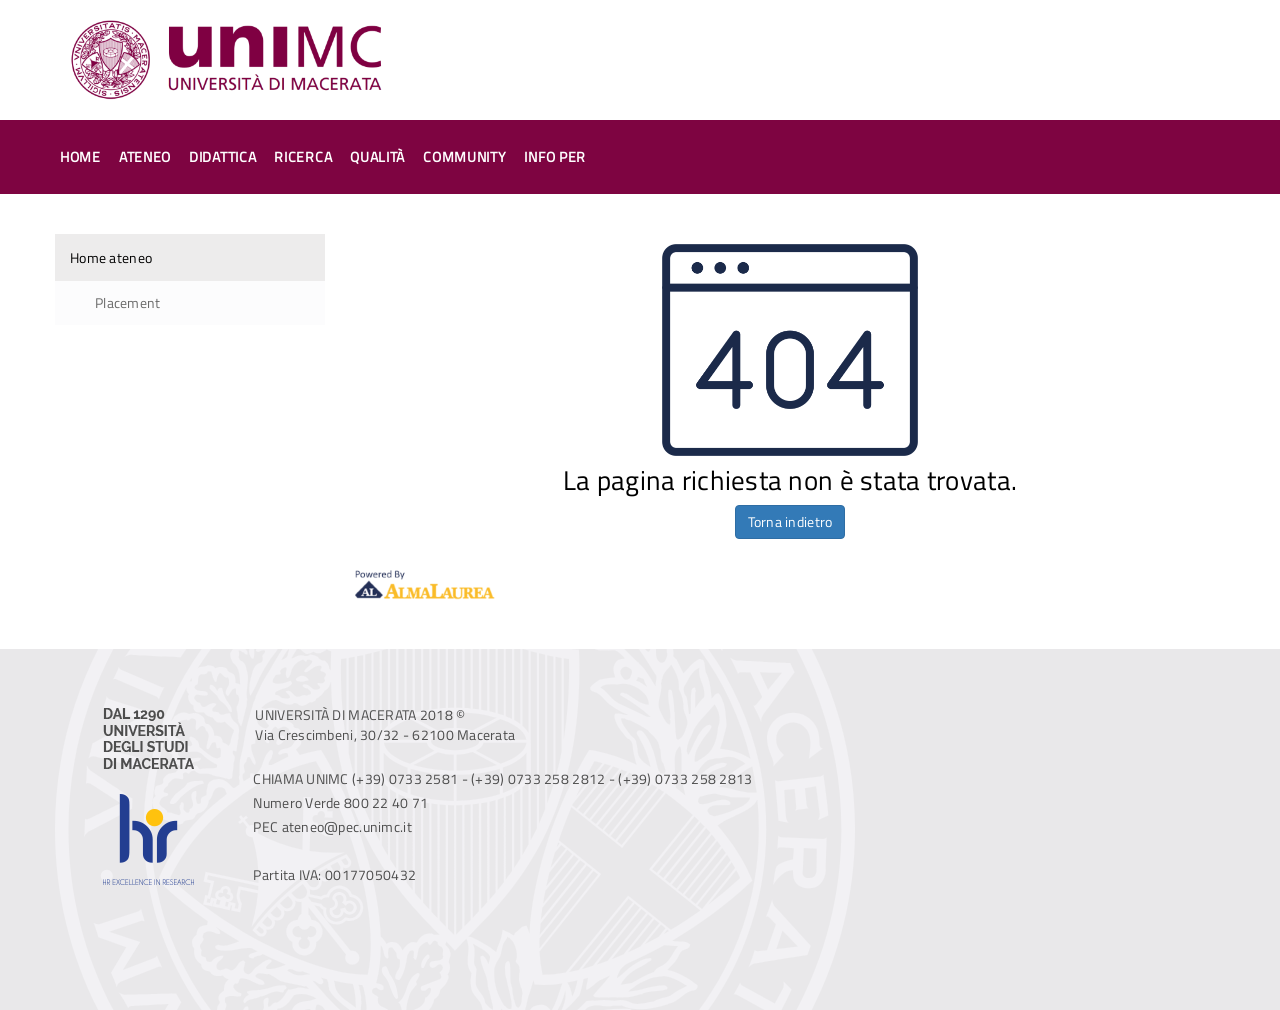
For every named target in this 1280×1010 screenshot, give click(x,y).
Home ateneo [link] (111, 257)
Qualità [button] (377, 156)
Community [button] (464, 156)
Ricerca (303, 156)
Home (80, 156)
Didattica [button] (222, 156)
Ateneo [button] (145, 156)
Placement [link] (128, 302)
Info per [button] (555, 156)
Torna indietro (790, 521)
